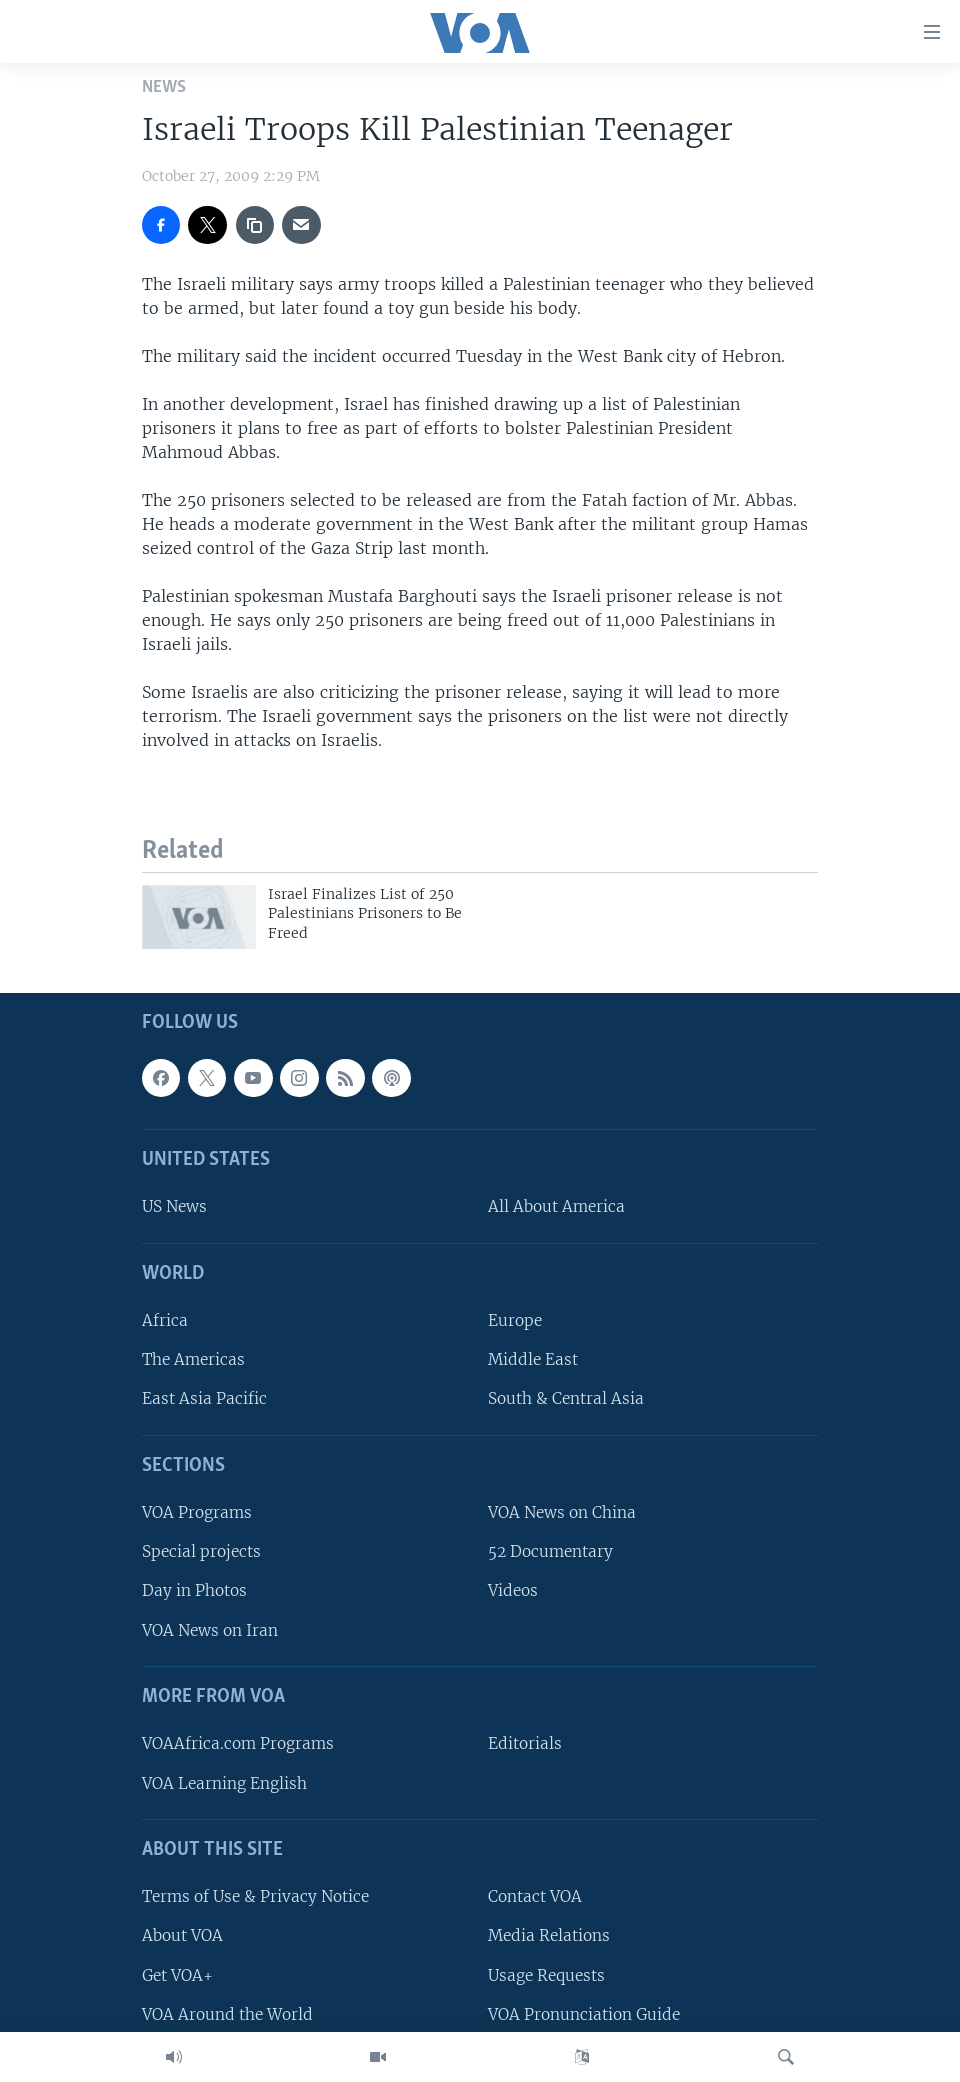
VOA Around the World (227, 2014)
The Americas (193, 1359)
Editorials (525, 1743)
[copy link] (255, 225)
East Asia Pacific (204, 1398)
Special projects (201, 1551)
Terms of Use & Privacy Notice (255, 1896)
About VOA (182, 1935)
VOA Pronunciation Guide (584, 2014)
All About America (556, 1206)
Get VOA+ (177, 1974)
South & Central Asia (566, 1398)
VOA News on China (562, 1512)
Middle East (533, 1359)
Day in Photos (194, 1590)
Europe (515, 1320)
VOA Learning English (224, 1782)
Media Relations (549, 1935)
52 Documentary (550, 1551)
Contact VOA (535, 1896)
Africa (165, 1320)
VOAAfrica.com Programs (238, 1743)
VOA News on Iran (210, 1629)
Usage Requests (546, 1974)
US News (174, 1206)
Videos (513, 1590)
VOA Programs (197, 1512)
